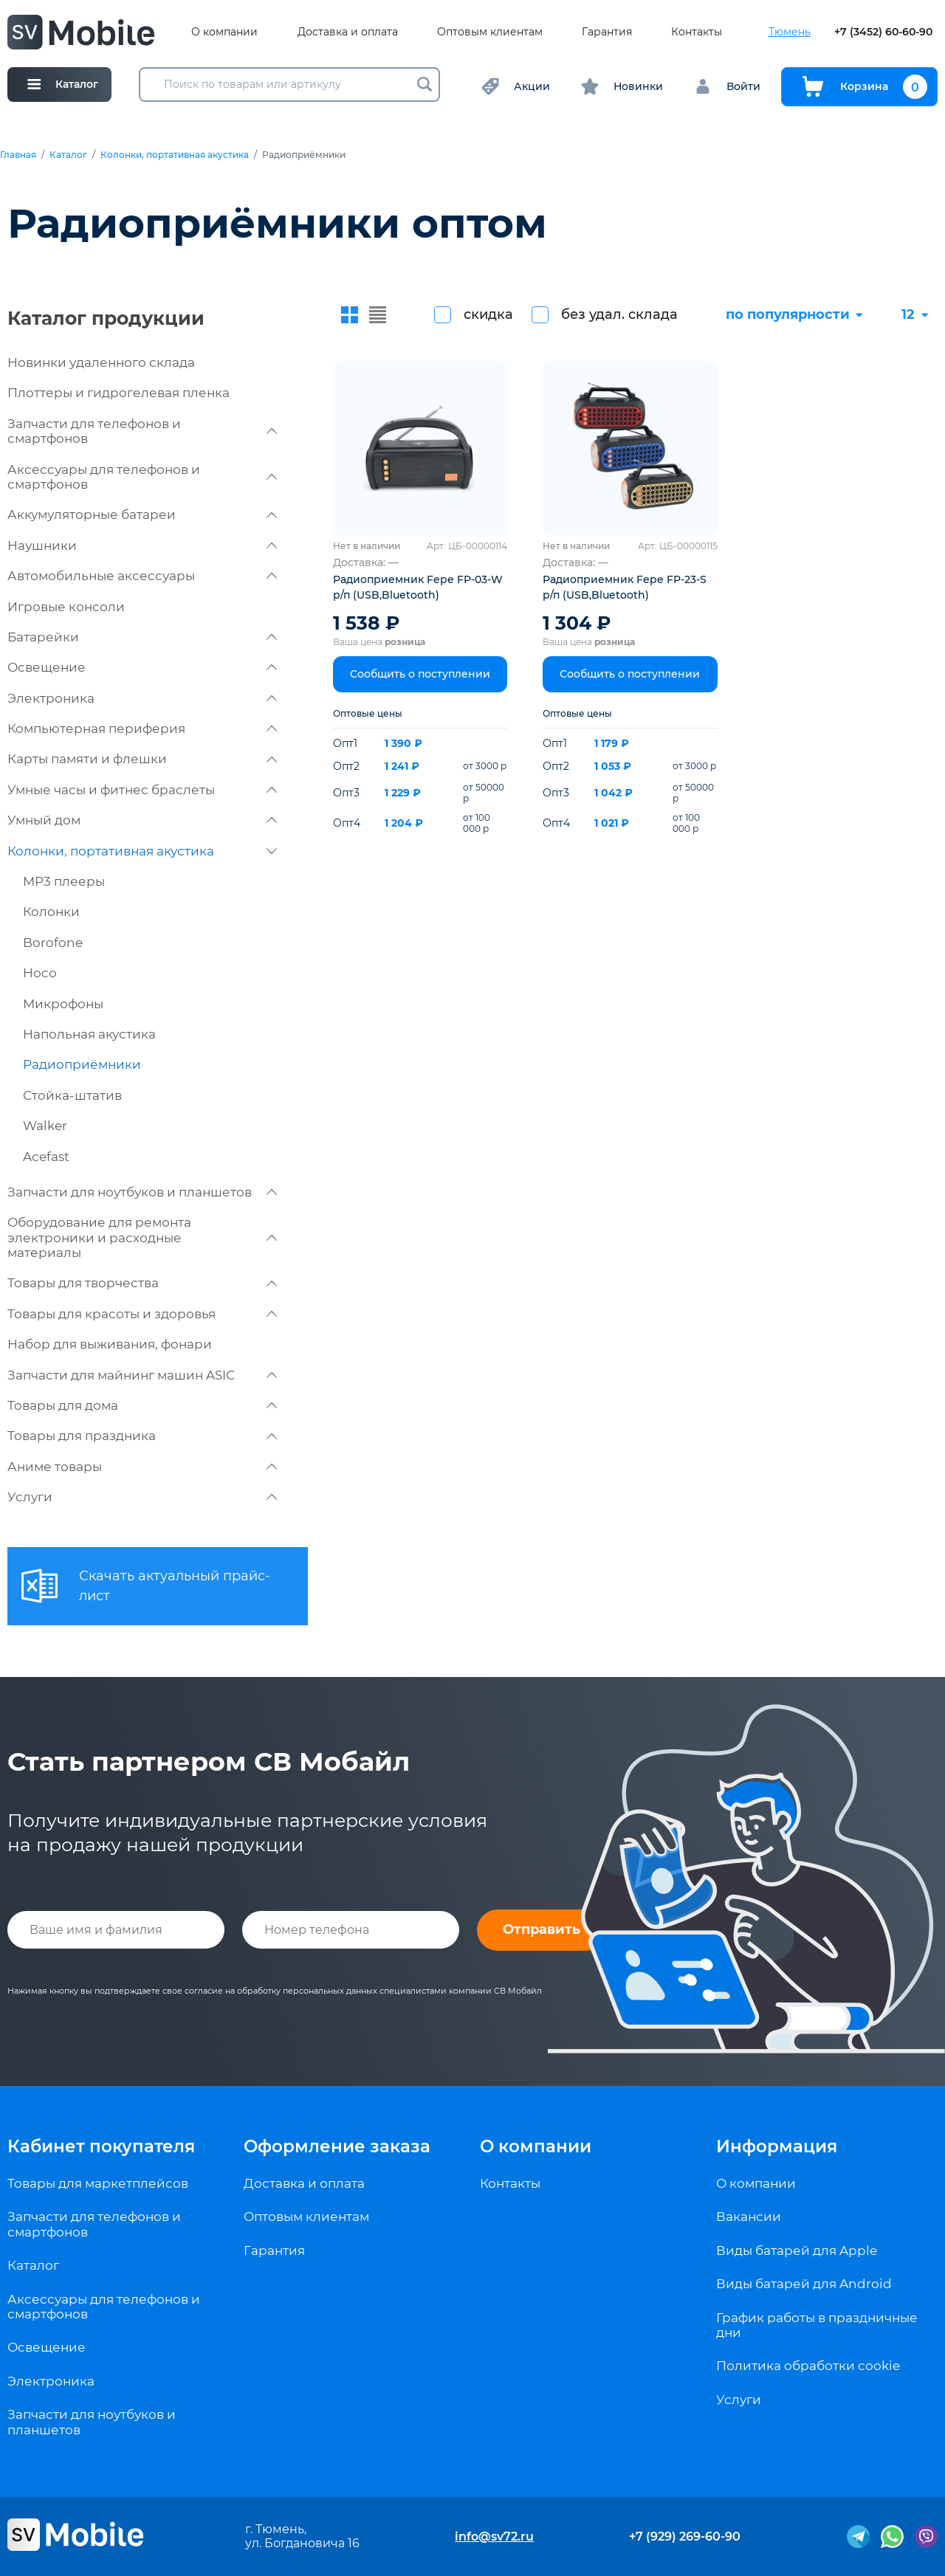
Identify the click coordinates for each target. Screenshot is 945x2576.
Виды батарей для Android (804, 2283)
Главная (18, 155)
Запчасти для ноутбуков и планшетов (142, 1192)
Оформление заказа (337, 2146)
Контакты (696, 32)
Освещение (142, 667)
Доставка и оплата (348, 32)
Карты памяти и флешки (142, 758)
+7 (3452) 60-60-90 (883, 32)
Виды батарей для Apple (796, 2250)
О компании (224, 32)
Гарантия (607, 32)
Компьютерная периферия (142, 728)
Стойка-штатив (72, 1095)
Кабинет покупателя (101, 2146)
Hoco (40, 972)
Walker (45, 1125)
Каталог (68, 155)
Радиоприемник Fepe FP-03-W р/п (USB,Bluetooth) (418, 587)
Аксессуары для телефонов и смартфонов (142, 477)
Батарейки (142, 637)
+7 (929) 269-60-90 (684, 2536)
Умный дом (142, 820)
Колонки (51, 911)
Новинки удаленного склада (101, 362)
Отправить (541, 1929)
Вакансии (748, 2216)
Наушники (142, 545)
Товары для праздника (142, 1435)
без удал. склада (619, 314)
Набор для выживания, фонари (109, 1344)
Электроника (142, 698)
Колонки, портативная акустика (174, 155)
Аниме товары (142, 1466)
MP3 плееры (64, 881)
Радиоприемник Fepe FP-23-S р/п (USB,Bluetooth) (625, 587)
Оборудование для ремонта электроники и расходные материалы (142, 1237)
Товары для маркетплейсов (97, 2183)
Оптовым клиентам (490, 32)
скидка (488, 314)
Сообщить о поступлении (420, 674)
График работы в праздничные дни (817, 2325)
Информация (776, 2146)
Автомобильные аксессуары (142, 575)
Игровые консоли (66, 606)
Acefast (46, 1156)
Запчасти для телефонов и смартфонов (142, 431)
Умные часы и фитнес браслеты (142, 789)
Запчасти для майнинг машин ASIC (142, 1375)
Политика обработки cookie (808, 2365)
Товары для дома (142, 1405)
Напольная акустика (89, 1034)
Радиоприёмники (82, 1064)
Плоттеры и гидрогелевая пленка (118, 392)
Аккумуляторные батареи (142, 514)
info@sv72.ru (494, 2536)
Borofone (53, 942)
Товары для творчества (142, 1282)
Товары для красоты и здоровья (142, 1313)
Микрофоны (63, 1003)
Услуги (142, 1497)
